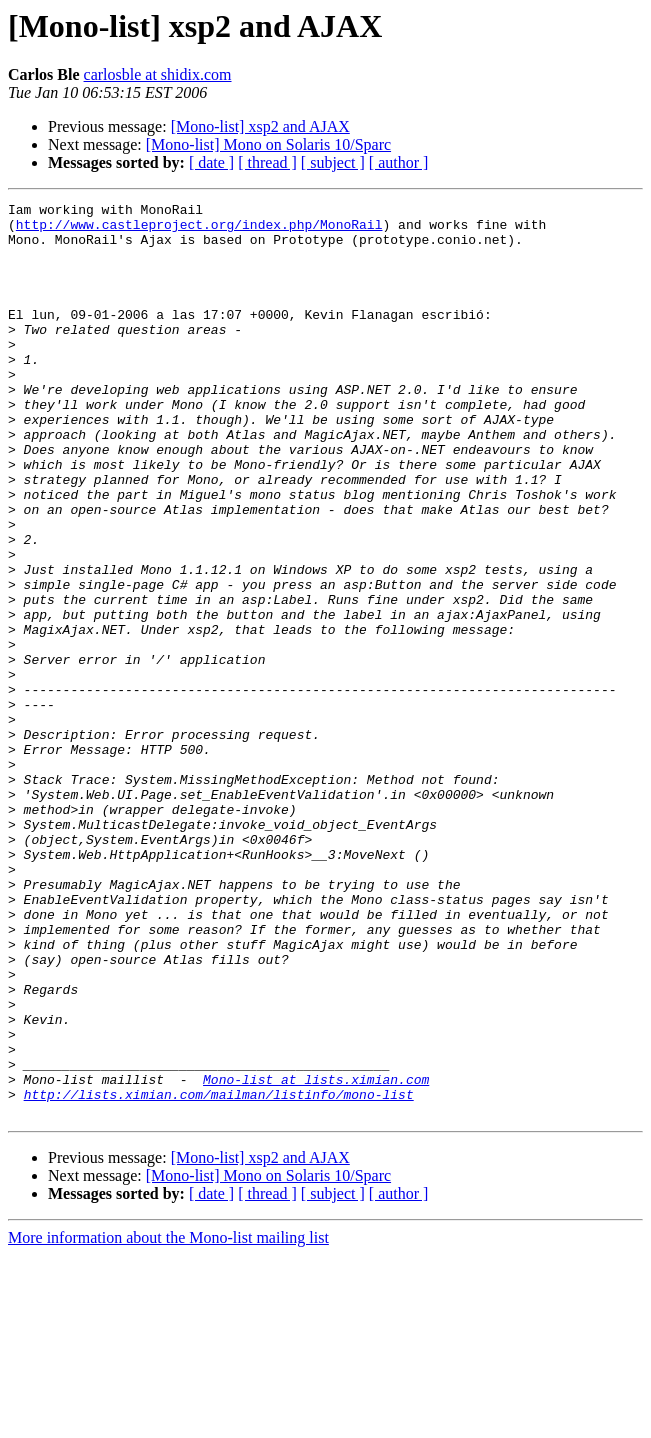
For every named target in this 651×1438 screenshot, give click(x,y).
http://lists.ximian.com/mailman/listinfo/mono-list (219, 1274)
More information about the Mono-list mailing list (168, 1420)
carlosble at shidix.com (158, 74)
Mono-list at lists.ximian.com (316, 1256)
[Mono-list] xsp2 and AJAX (260, 126)
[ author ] (399, 162)
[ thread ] (267, 162)
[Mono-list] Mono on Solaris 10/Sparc (268, 144)
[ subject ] (333, 162)
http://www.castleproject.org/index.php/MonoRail (199, 230)
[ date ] (211, 162)
